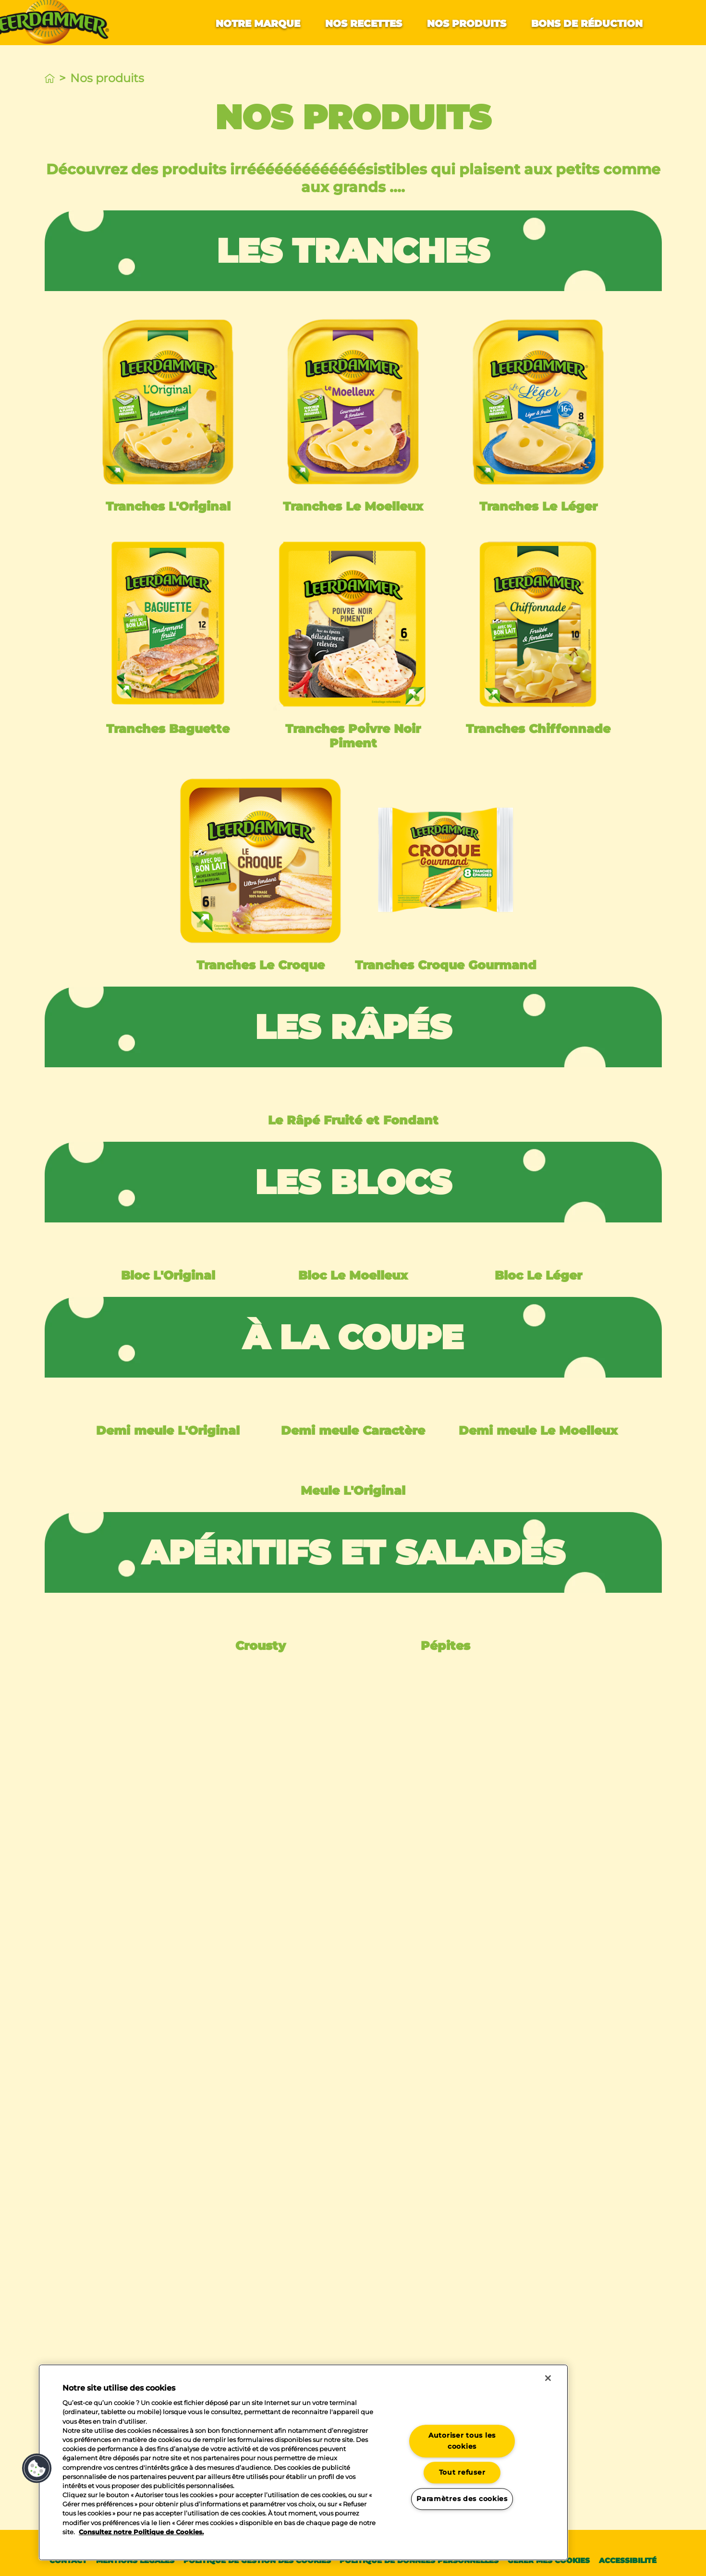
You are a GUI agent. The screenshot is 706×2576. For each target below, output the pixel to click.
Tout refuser (462, 2472)
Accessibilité (628, 2560)
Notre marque (258, 23)
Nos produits (466, 23)
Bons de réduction (587, 23)
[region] (303, 2462)
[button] (37, 2468)
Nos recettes (363, 23)
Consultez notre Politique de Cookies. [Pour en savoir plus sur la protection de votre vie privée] (141, 2532)
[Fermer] (548, 2378)
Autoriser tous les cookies (462, 2441)
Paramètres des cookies (462, 2498)
